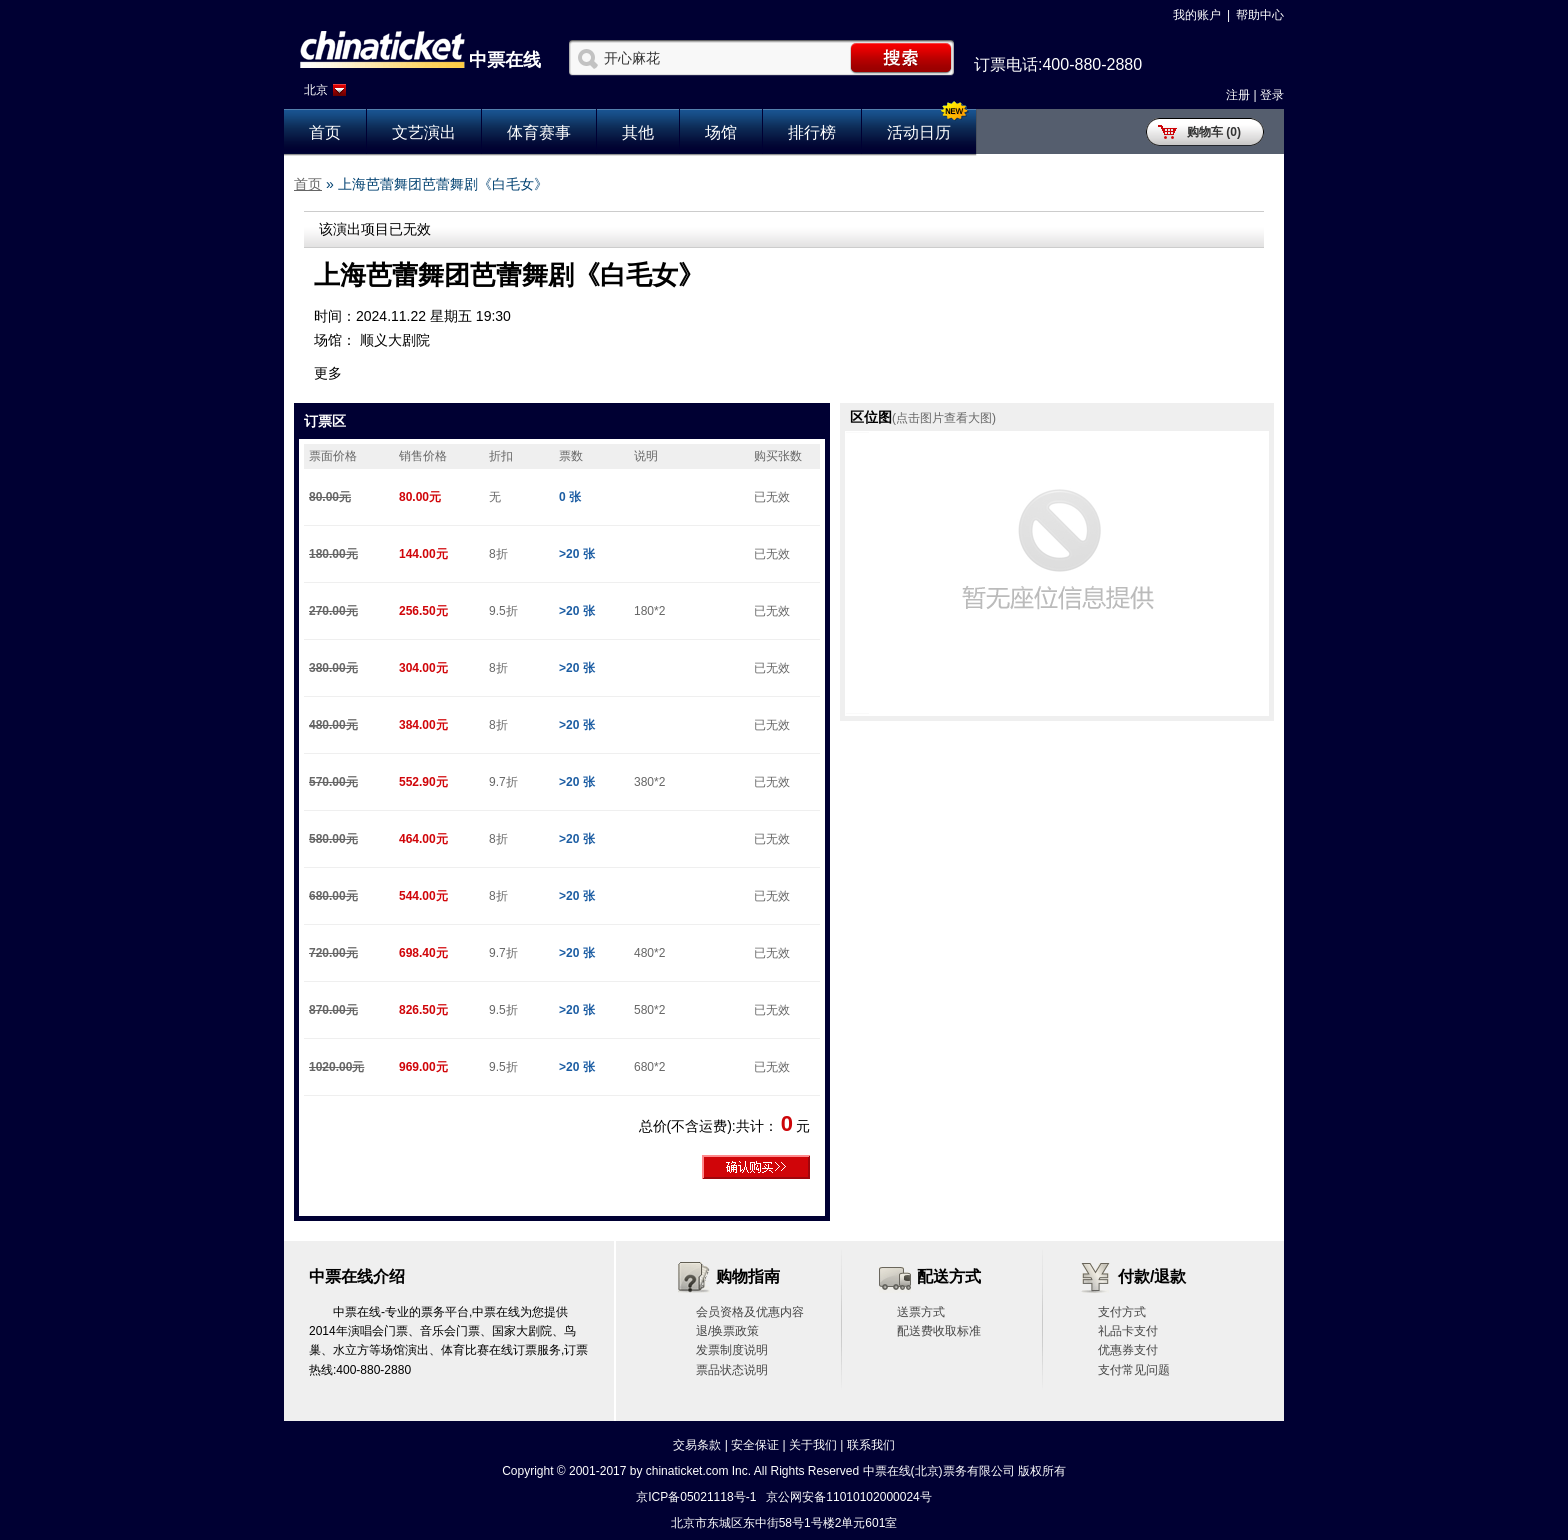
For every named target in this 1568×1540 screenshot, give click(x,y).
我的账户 (1197, 15)
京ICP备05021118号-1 (696, 1497)
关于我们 (813, 1445)
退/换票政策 (727, 1331)
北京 (316, 90)
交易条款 (697, 1445)
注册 (1238, 95)
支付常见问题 (1134, 1370)
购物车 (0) (1214, 132)
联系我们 (871, 1445)
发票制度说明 (732, 1350)
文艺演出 (424, 132)
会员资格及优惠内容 (750, 1312)
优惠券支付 (1128, 1350)
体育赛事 (539, 132)
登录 (1272, 95)
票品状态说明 (732, 1370)
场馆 (721, 132)
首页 (325, 132)
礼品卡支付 (1128, 1331)
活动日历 (919, 132)
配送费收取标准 (939, 1331)
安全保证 (755, 1445)
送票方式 (921, 1312)
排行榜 (812, 132)
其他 (638, 132)
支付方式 (1122, 1312)
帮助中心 (1260, 15)
